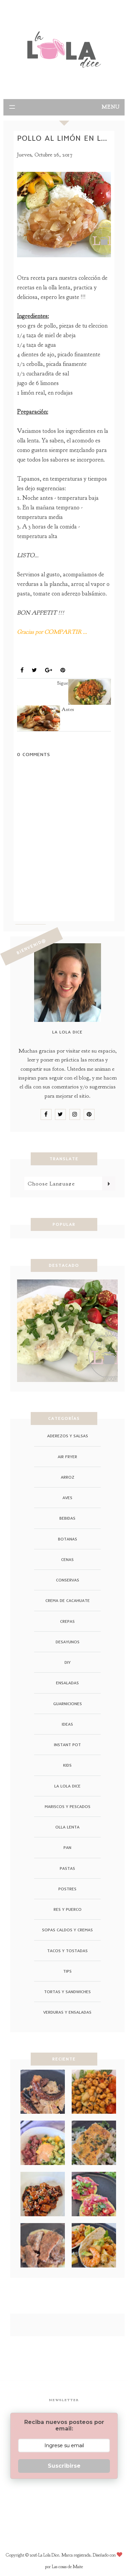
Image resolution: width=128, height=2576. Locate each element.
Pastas (67, 1868)
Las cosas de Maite (67, 2567)
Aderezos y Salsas (67, 1435)
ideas (67, 1724)
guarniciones (67, 1703)
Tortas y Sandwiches (67, 1991)
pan (67, 1847)
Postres (67, 1888)
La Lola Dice (67, 1786)
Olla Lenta (58, 654)
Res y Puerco (68, 1909)
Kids (67, 1765)
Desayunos (68, 1641)
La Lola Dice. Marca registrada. (65, 2555)
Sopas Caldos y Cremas (67, 1929)
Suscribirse (64, 2466)
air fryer (67, 1456)
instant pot (67, 1744)
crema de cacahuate (67, 1600)
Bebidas (67, 1518)
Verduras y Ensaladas (67, 2012)
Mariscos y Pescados (67, 1806)
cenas (67, 1559)
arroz (67, 1477)
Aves (27, 654)
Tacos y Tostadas (67, 1950)
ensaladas (67, 1682)
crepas (67, 1621)
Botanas (67, 1539)
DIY (68, 1662)
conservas (67, 1579)
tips (67, 1971)
